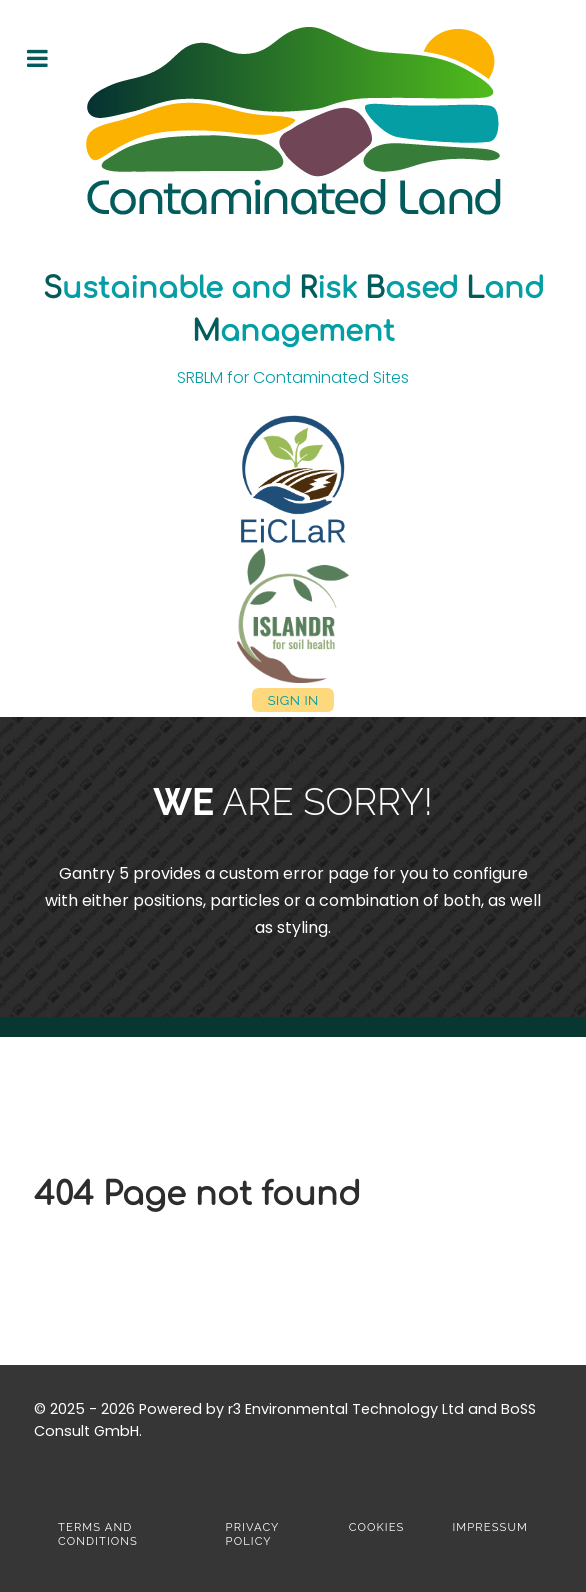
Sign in (292, 699)
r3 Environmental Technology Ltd (346, 1409)
